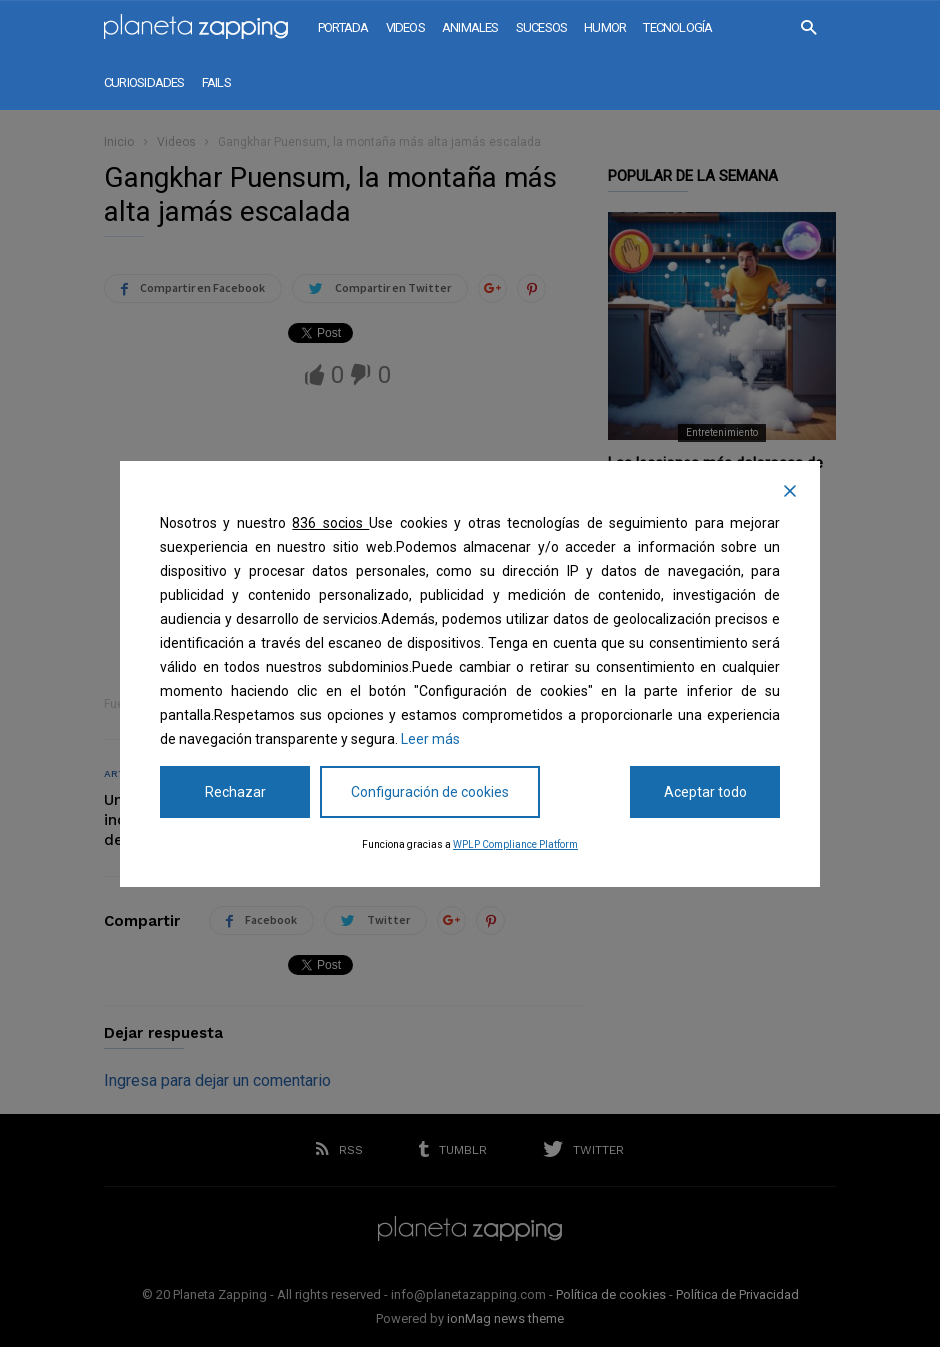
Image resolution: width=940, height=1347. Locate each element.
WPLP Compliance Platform (515, 844)
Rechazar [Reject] (235, 792)
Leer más (430, 739)
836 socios (330, 523)
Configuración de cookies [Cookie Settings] (430, 792)
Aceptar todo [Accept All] (705, 792)
